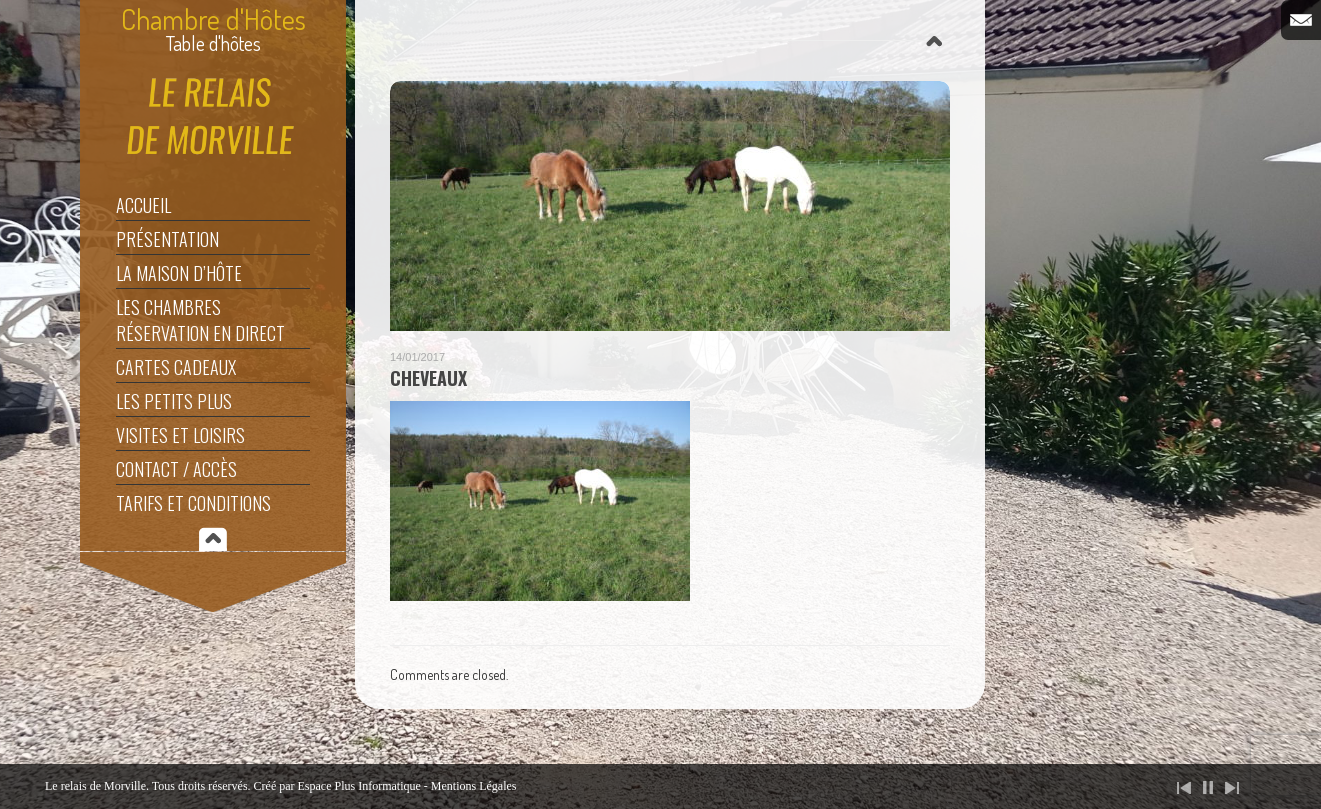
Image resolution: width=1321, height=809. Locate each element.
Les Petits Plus (174, 401)
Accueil (143, 205)
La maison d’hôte (179, 273)
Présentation (167, 239)
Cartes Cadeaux (176, 367)
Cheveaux (428, 378)
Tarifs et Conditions (193, 503)
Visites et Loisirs (180, 435)
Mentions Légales (474, 786)
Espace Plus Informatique (359, 786)
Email (1301, 20)
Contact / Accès (176, 469)
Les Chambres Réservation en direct (200, 320)
